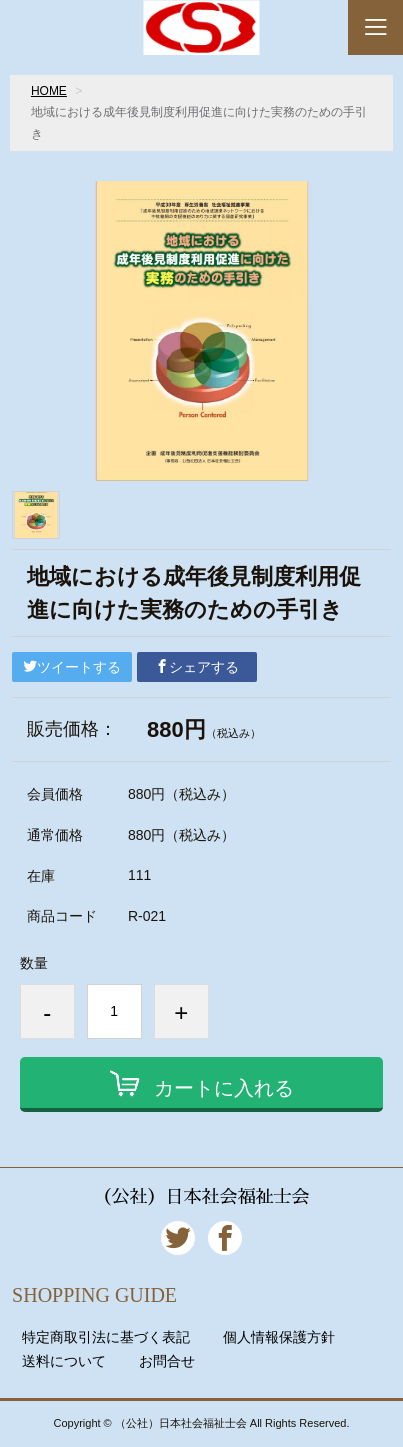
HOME (49, 91)
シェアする (197, 667)
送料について (64, 1361)
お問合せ (167, 1361)
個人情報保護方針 (279, 1337)
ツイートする (72, 667)
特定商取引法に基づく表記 (106, 1337)
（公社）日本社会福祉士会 (201, 1197)
